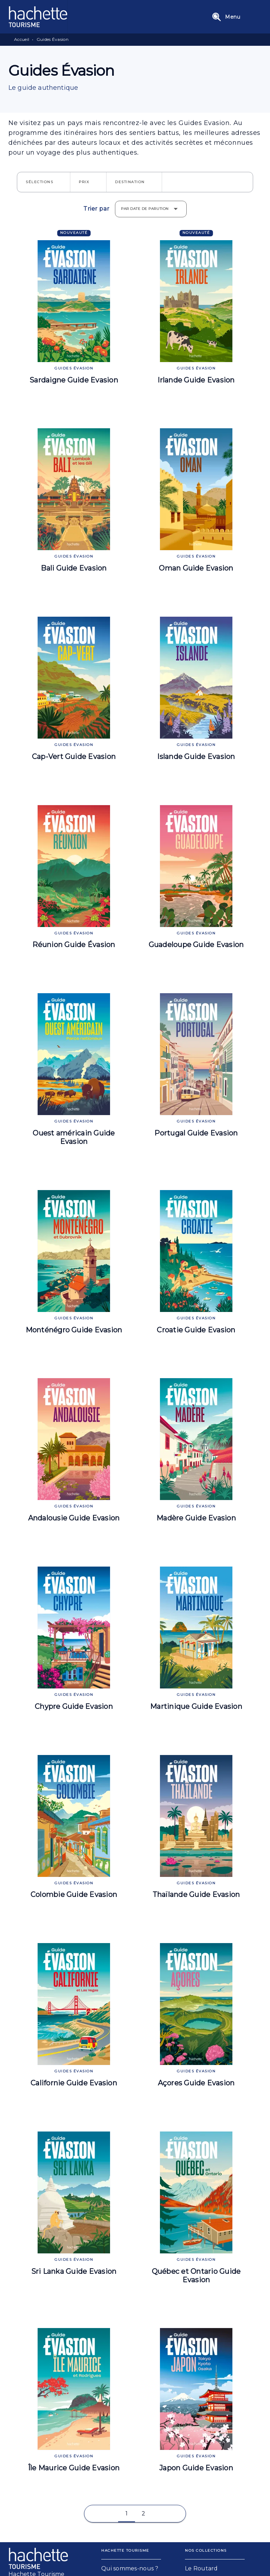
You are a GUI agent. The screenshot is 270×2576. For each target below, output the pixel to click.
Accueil (21, 39)
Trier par (96, 209)
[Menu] (235, 17)
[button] (43, 182)
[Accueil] (38, 16)
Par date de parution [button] (145, 208)
